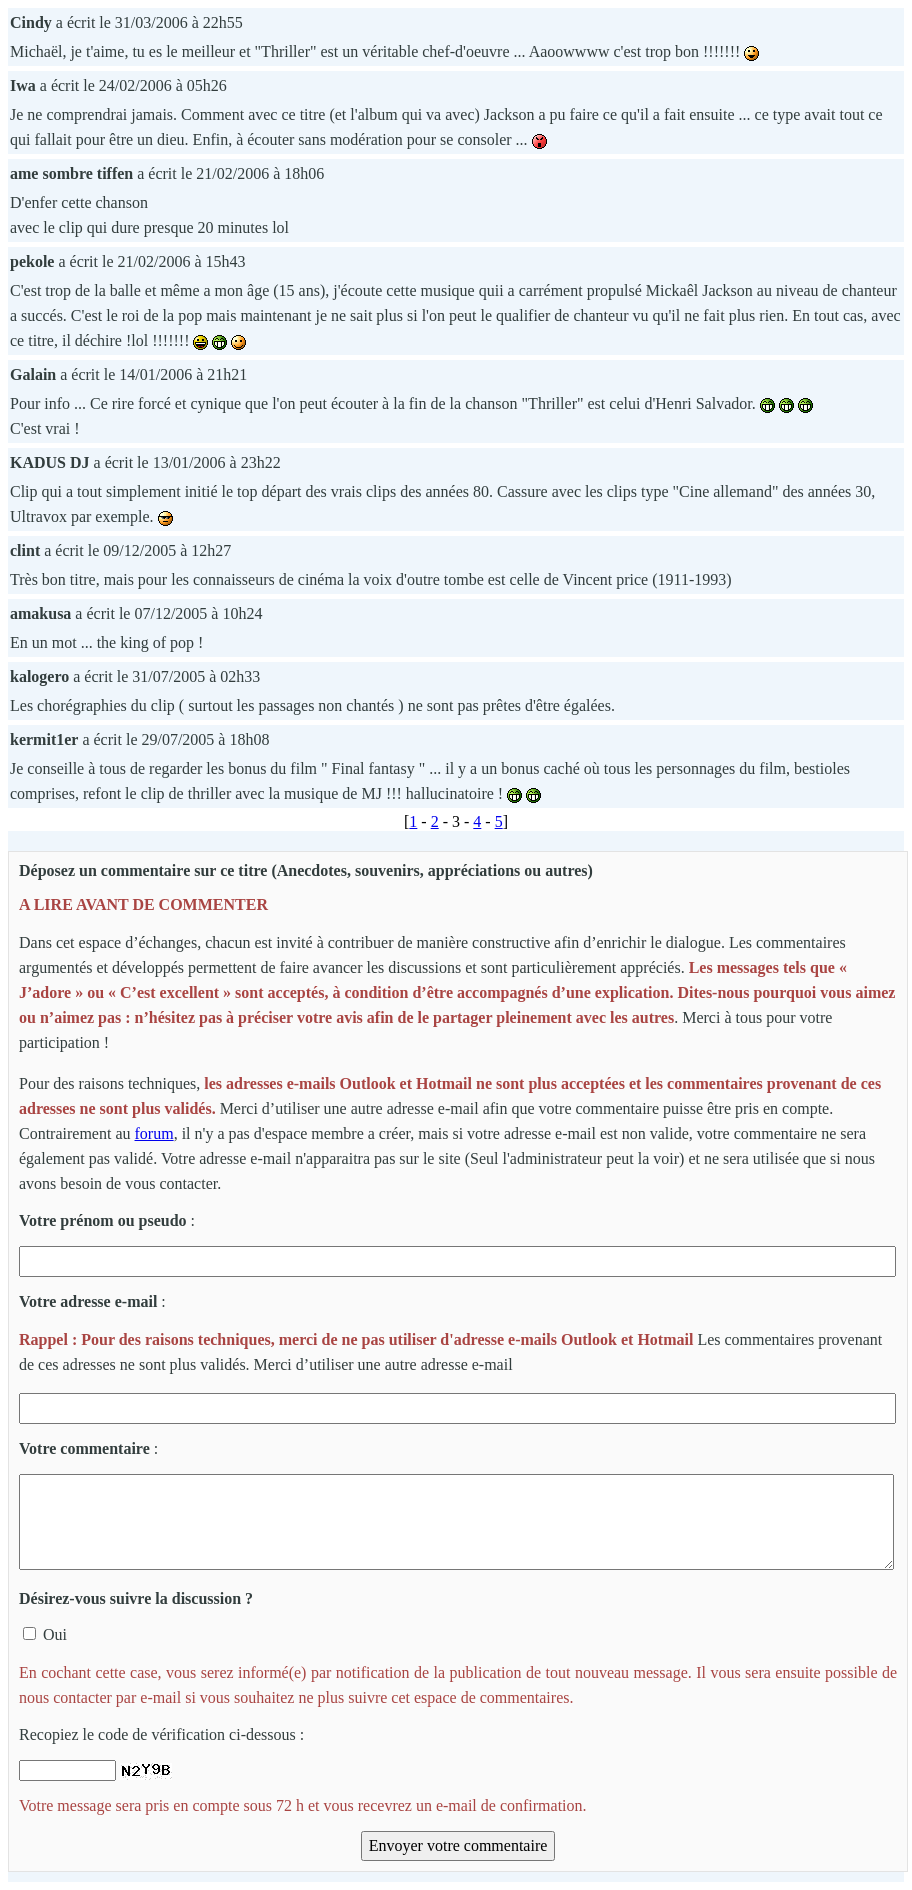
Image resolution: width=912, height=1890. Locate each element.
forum (154, 1133)
